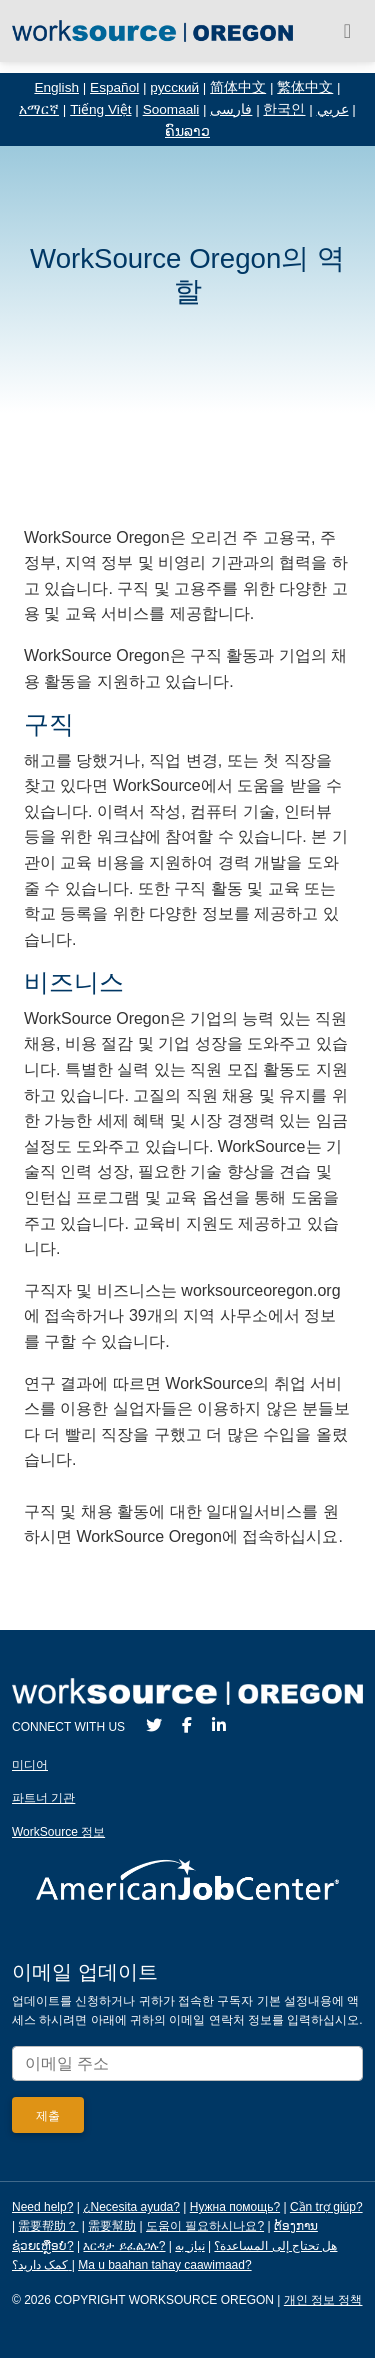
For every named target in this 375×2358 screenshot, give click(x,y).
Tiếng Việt (100, 109)
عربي (333, 109)
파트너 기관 (43, 1798)
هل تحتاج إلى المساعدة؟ (275, 2246)
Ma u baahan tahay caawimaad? (164, 2265)
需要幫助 (112, 2226)
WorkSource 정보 (58, 1832)
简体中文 (238, 87)
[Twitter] (154, 1725)
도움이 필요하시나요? (205, 2226)
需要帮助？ (48, 2226)
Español (114, 87)
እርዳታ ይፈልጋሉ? (124, 2246)
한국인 (284, 109)
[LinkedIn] (219, 1725)
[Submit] (48, 2115)
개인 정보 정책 (323, 2300)
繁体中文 (305, 87)
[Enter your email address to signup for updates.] (187, 2063)
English (56, 87)
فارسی (231, 109)
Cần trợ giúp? (326, 2207)
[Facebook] (187, 1725)
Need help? (42, 2207)
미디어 (30, 1765)
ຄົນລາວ (187, 131)
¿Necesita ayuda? (131, 2207)
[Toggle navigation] (347, 31)
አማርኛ (39, 109)
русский (174, 87)
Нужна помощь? (235, 2207)
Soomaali (171, 109)
